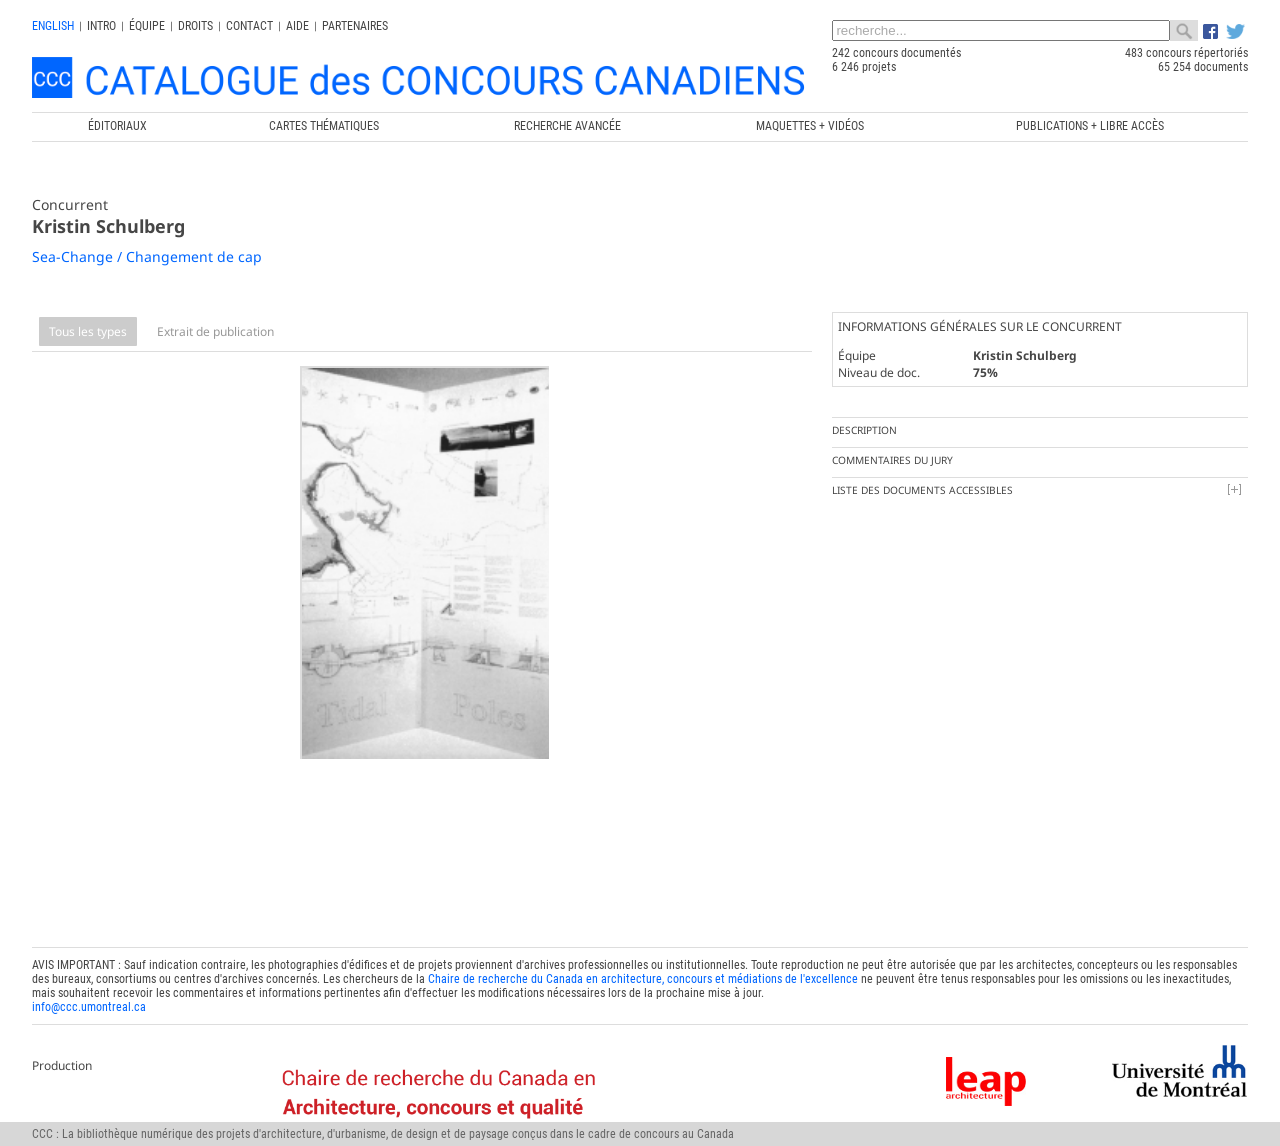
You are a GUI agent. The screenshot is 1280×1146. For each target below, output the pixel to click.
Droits (195, 26)
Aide (297, 26)
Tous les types (88, 331)
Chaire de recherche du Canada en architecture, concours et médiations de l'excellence (643, 969)
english (53, 26)
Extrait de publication (215, 331)
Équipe (147, 26)
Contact (249, 26)
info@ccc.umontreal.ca (89, 997)
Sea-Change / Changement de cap (147, 256)
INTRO (101, 26)
